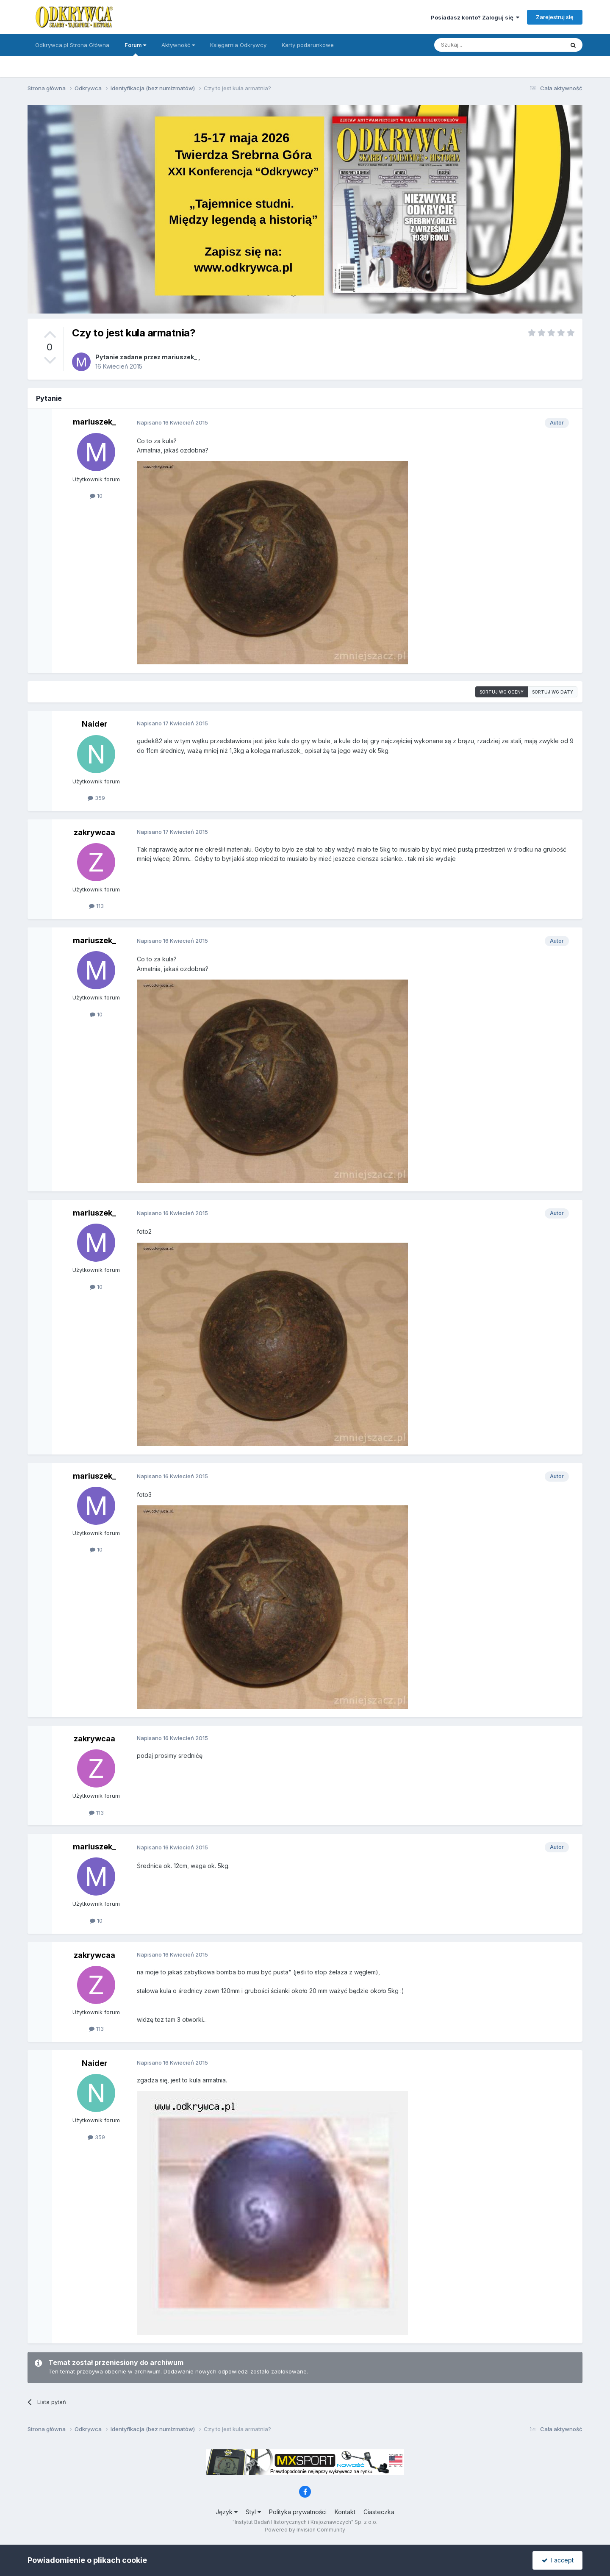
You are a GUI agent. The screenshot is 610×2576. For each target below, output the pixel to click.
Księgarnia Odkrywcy (238, 45)
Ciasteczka (378, 2511)
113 (96, 905)
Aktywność (178, 45)
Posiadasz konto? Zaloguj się (475, 17)
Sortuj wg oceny (502, 691)
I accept (558, 2560)
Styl (253, 2511)
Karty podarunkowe (308, 45)
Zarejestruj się (555, 17)
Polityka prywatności (298, 2511)
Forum (135, 49)
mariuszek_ (179, 357)
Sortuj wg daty (552, 691)
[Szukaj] (478, 45)
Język (227, 2511)
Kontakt (345, 2511)
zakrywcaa (94, 832)
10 (96, 495)
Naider (95, 723)
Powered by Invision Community (305, 2529)
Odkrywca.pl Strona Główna (72, 45)
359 (96, 797)
